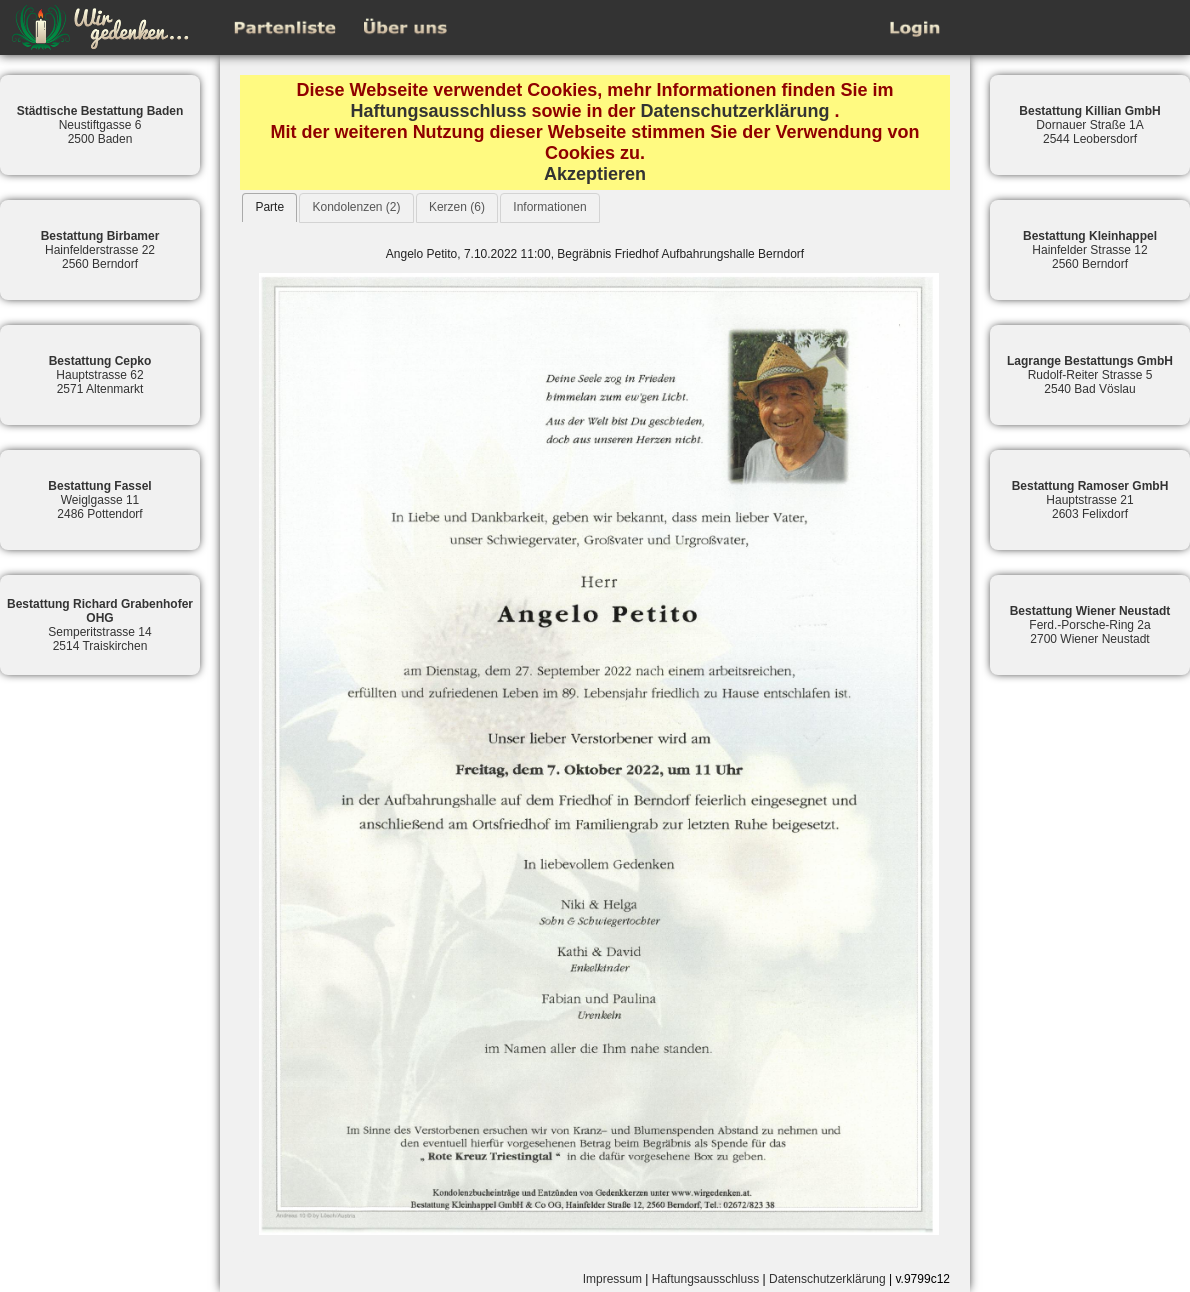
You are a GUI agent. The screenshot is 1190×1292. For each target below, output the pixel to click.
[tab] (269, 207)
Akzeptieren (595, 174)
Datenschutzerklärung (735, 111)
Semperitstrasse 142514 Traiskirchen (100, 625)
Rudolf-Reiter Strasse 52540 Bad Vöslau (1090, 375)
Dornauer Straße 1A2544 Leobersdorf (1089, 125)
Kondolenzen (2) (356, 207)
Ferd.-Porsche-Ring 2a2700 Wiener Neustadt (1090, 625)
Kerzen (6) (457, 207)
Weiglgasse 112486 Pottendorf (99, 500)
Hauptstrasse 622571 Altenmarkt (100, 375)
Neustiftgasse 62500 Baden (100, 125)
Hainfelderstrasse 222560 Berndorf (100, 250)
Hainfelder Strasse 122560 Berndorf (1090, 250)
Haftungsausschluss (438, 111)
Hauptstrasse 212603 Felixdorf (1090, 500)
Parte (269, 207)
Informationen (549, 207)
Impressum (612, 1279)
